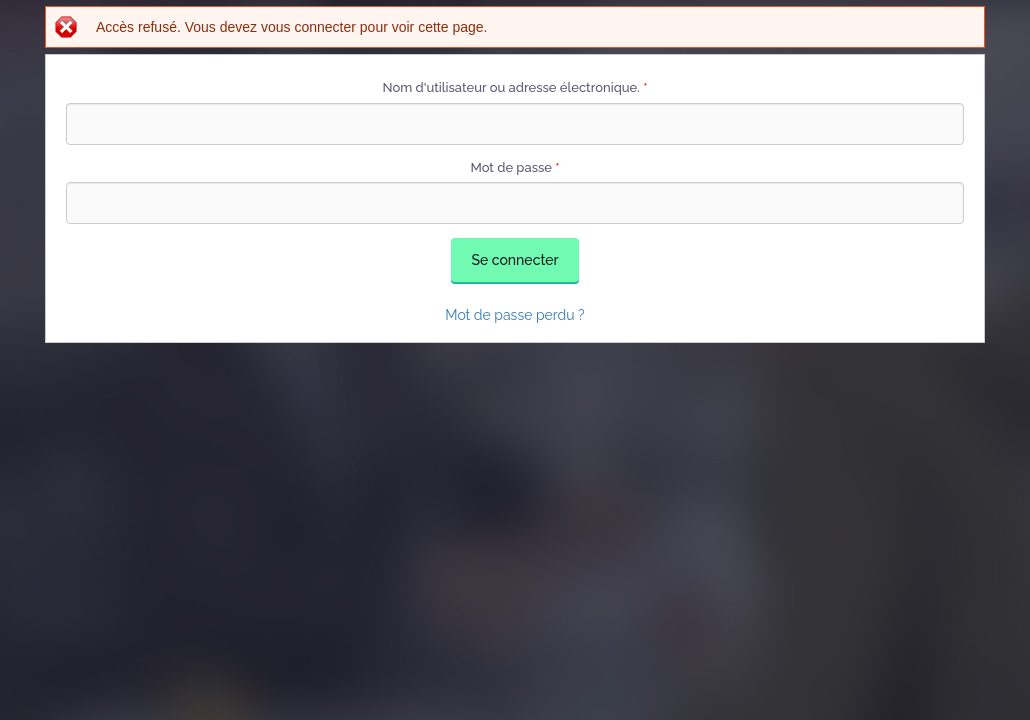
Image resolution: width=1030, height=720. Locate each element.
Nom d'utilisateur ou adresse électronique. (515, 87)
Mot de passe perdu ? (515, 315)
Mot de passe (514, 167)
